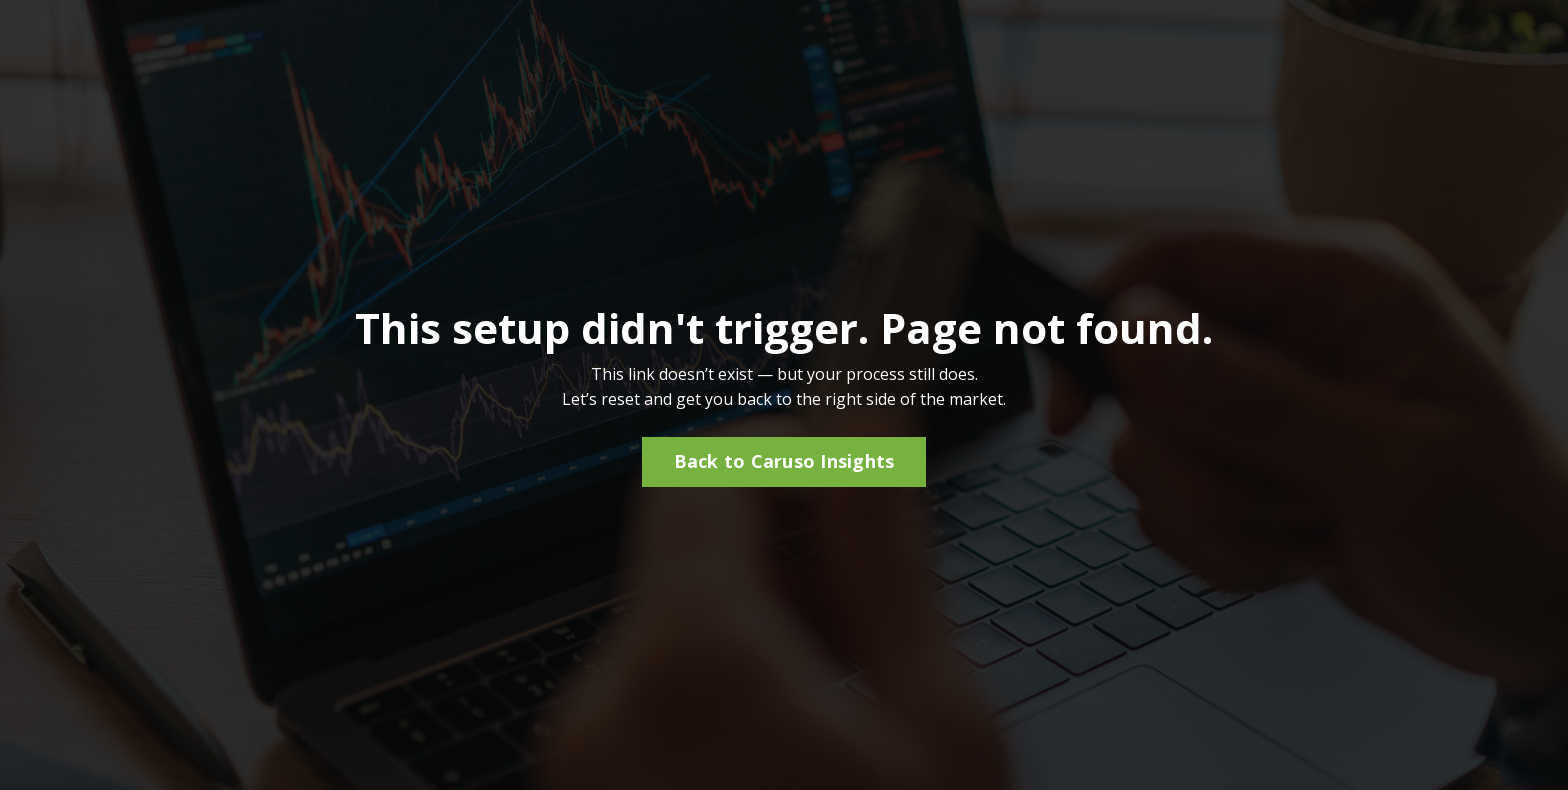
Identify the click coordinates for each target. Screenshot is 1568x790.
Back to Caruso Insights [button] (784, 461)
